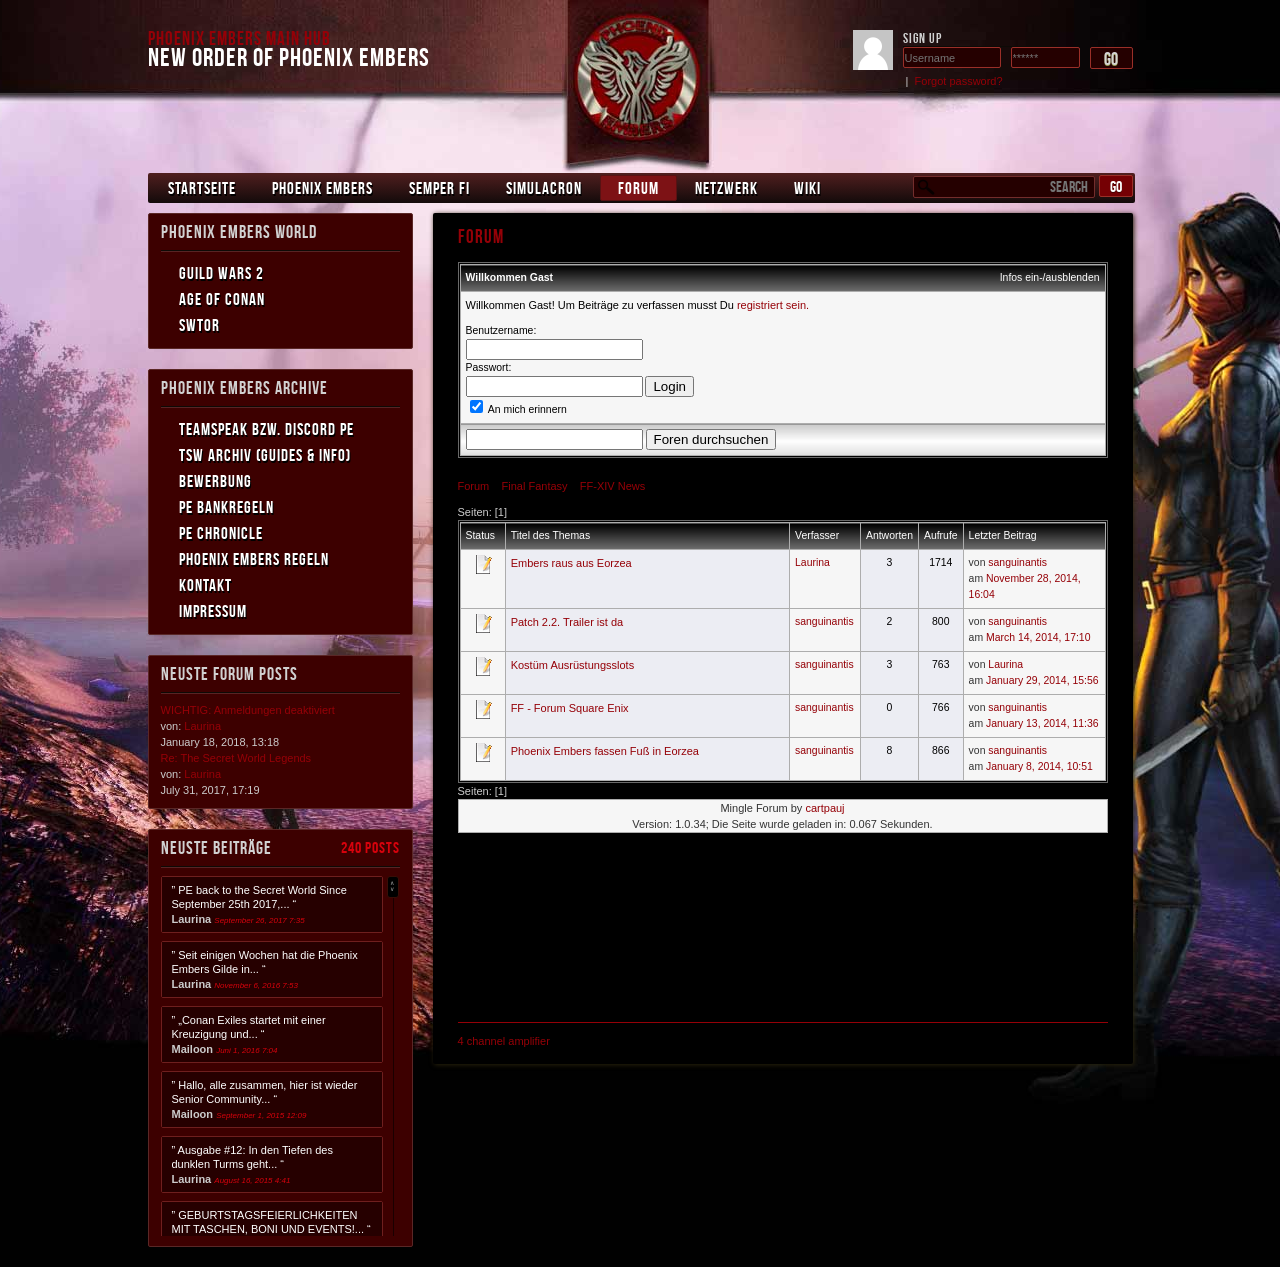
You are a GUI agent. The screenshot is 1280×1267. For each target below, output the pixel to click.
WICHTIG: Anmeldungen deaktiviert (248, 710)
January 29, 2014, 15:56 (1042, 680)
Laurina (812, 562)
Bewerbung (215, 481)
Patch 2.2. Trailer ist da (567, 622)
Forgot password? (959, 81)
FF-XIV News (612, 486)
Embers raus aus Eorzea (571, 563)
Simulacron (544, 188)
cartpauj (824, 808)
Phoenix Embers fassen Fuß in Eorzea (605, 751)
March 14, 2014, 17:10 (1038, 637)
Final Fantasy (535, 486)
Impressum (213, 611)
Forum (638, 188)
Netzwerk (726, 188)
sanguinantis (1017, 562)
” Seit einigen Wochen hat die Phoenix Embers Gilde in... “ (265, 969)
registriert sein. (773, 305)
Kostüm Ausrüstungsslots (573, 665)
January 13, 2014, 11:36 (1042, 723)
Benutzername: (501, 330)
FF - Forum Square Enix (570, 708)
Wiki (807, 188)
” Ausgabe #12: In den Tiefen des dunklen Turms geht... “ (252, 1164)
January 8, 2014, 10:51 (1039, 766)
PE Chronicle (221, 533)
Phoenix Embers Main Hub (239, 38)
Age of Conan (222, 299)
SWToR (199, 325)
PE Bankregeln (226, 507)
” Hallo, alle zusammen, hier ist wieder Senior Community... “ (265, 1099)
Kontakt (205, 585)
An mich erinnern (518, 409)
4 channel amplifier (504, 1041)
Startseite (202, 188)
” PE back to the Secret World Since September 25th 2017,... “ (259, 904)
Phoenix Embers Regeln (254, 559)
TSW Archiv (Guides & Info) (265, 455)
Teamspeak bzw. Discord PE (266, 429)
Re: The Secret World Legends (236, 758)
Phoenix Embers (322, 188)
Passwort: (489, 367)
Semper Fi (439, 188)
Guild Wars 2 (221, 273)
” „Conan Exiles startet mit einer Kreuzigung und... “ (249, 1034)
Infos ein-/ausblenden (1050, 277)
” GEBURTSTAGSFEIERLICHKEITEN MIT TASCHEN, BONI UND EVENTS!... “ (271, 1229)
